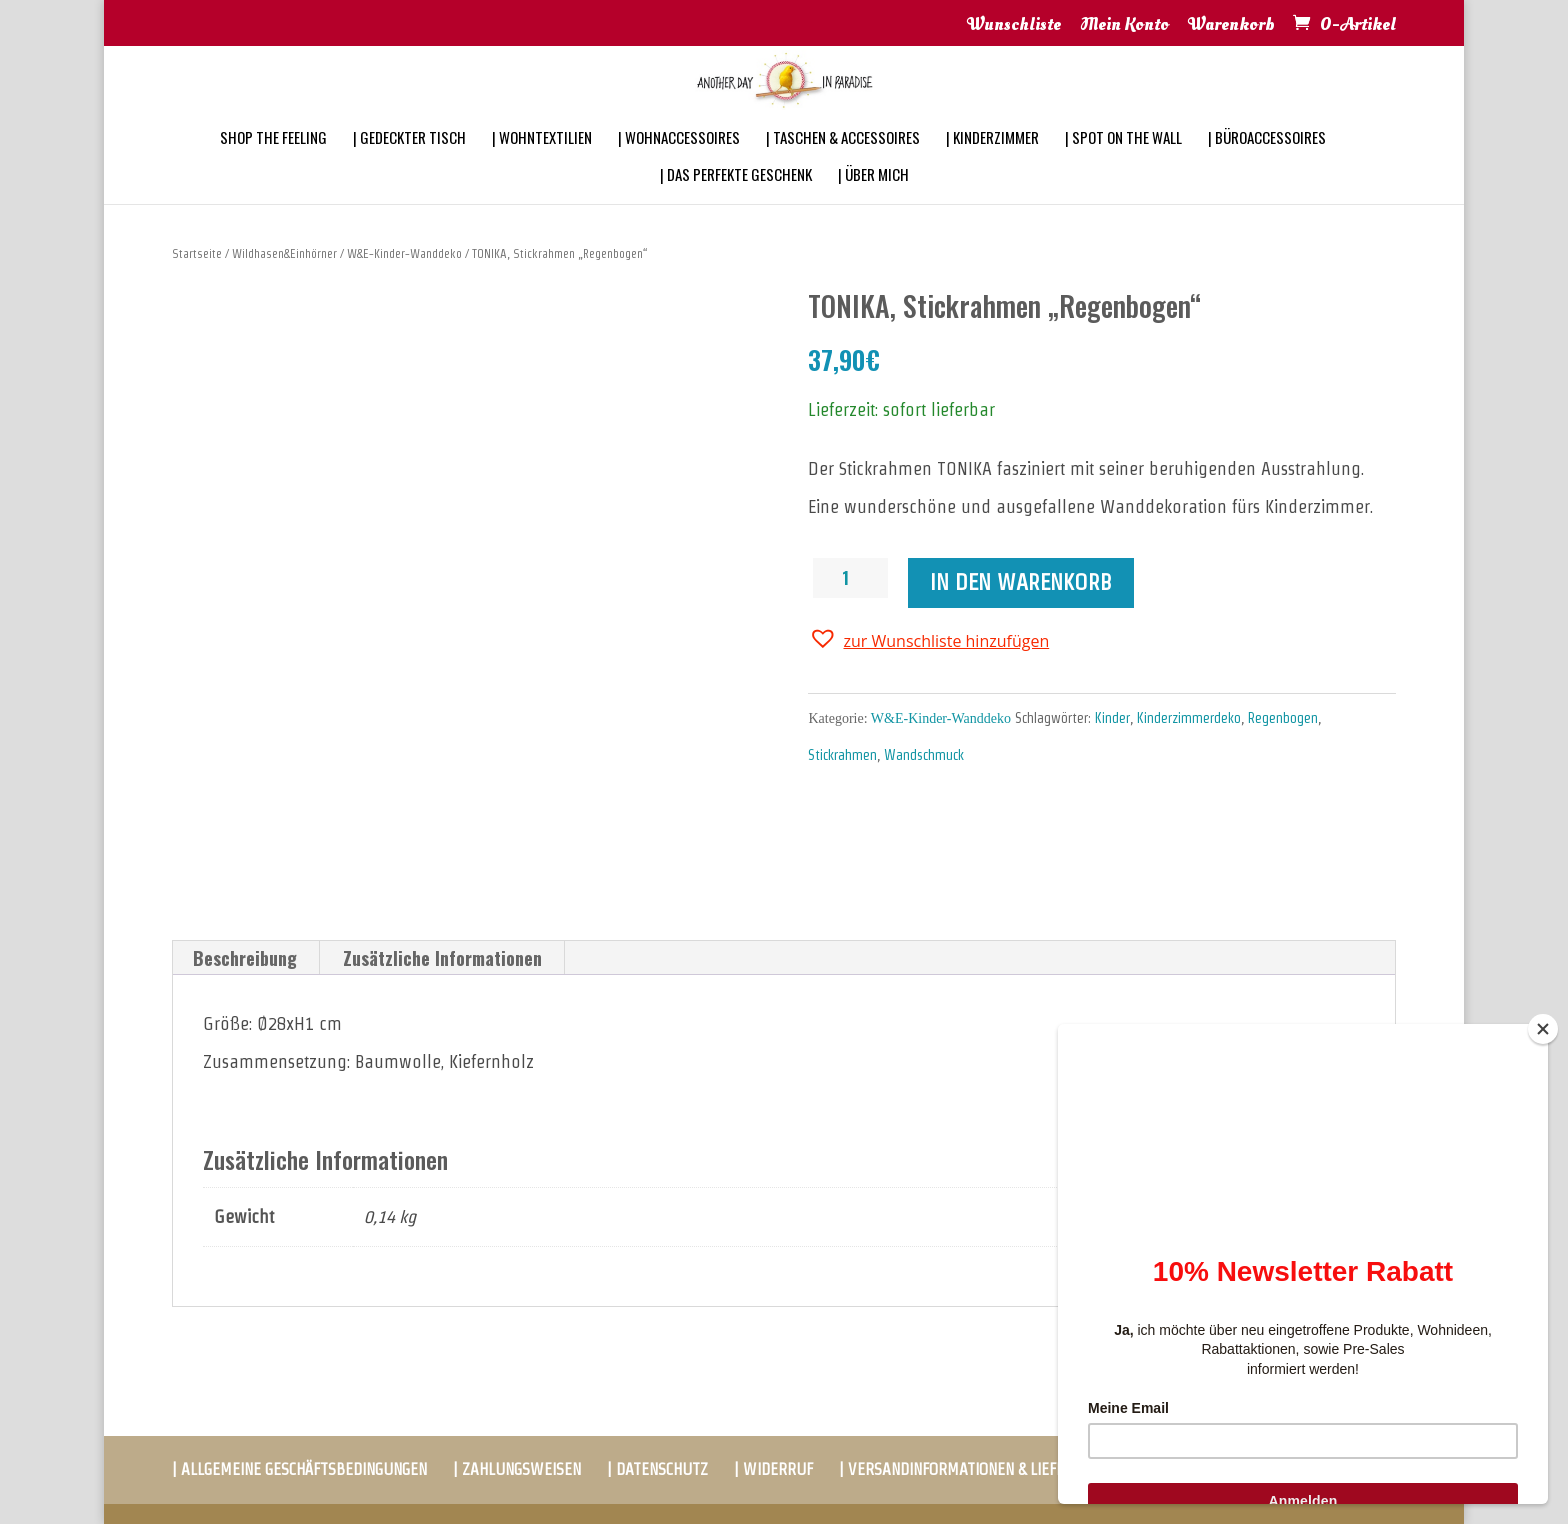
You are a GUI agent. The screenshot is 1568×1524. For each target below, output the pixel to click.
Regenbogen (1283, 718)
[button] (928, 639)
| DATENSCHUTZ (657, 1469)
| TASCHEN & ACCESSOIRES (843, 164)
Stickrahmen (842, 755)
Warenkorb (1231, 26)
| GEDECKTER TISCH (409, 164)
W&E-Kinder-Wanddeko (404, 253)
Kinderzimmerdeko (1189, 718)
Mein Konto (1124, 26)
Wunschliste (1014, 26)
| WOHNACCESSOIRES (679, 164)
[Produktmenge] (853, 578)
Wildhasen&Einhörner (284, 253)
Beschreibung (245, 958)
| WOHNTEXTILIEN (542, 164)
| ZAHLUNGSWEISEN (517, 1469)
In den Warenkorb (1021, 582)
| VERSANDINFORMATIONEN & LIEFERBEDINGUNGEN (1001, 1469)
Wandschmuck (924, 755)
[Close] (1543, 1029)
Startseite (197, 253)
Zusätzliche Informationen (442, 958)
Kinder (1112, 718)
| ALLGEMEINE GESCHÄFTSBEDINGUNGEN (299, 1469)
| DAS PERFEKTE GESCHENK (736, 201)
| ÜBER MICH (873, 201)
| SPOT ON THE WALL (1123, 164)
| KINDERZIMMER (992, 164)
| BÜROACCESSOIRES (1267, 164)
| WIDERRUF (773, 1469)
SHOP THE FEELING (273, 164)
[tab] (245, 958)
